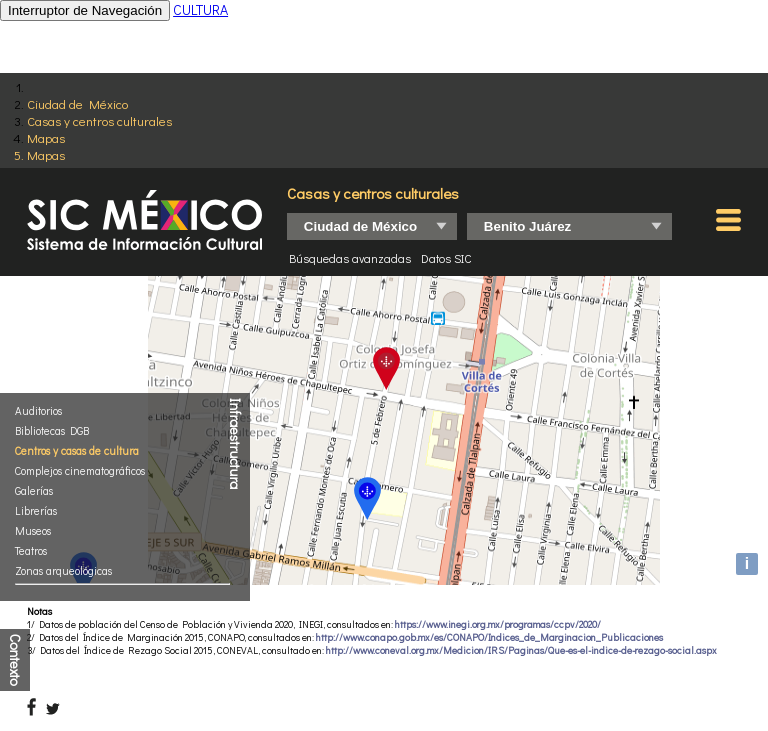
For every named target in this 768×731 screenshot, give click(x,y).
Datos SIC (446, 258)
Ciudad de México (77, 103)
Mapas (46, 137)
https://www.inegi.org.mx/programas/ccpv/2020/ (498, 624)
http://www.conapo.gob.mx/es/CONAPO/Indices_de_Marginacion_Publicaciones (489, 637)
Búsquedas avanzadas (350, 258)
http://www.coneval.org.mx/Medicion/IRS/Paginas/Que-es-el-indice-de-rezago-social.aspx (521, 650)
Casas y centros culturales (99, 120)
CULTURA (200, 9)
